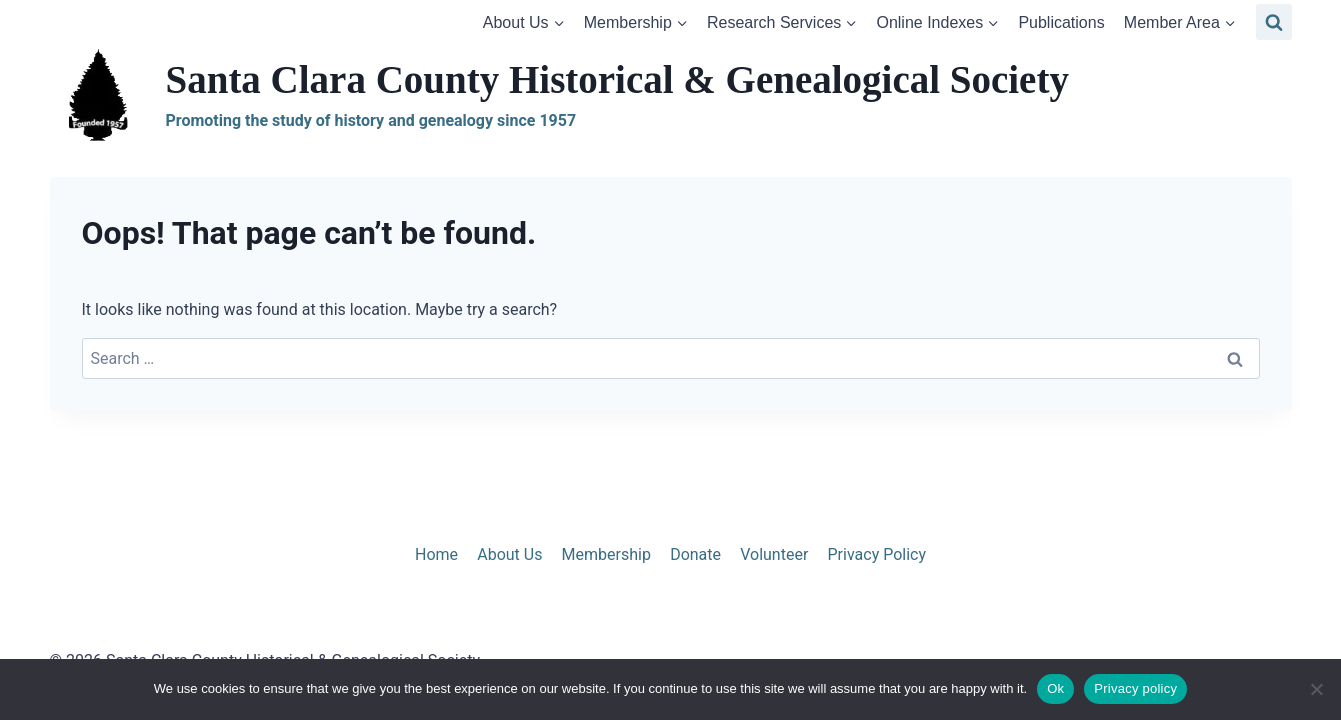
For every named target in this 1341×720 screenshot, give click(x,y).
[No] (1316, 689)
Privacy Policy (877, 554)
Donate (695, 554)
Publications (1061, 22)
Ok (1055, 688)
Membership (606, 554)
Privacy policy (1135, 688)
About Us (509, 554)
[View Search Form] (1274, 22)
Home (436, 554)
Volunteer (774, 554)
